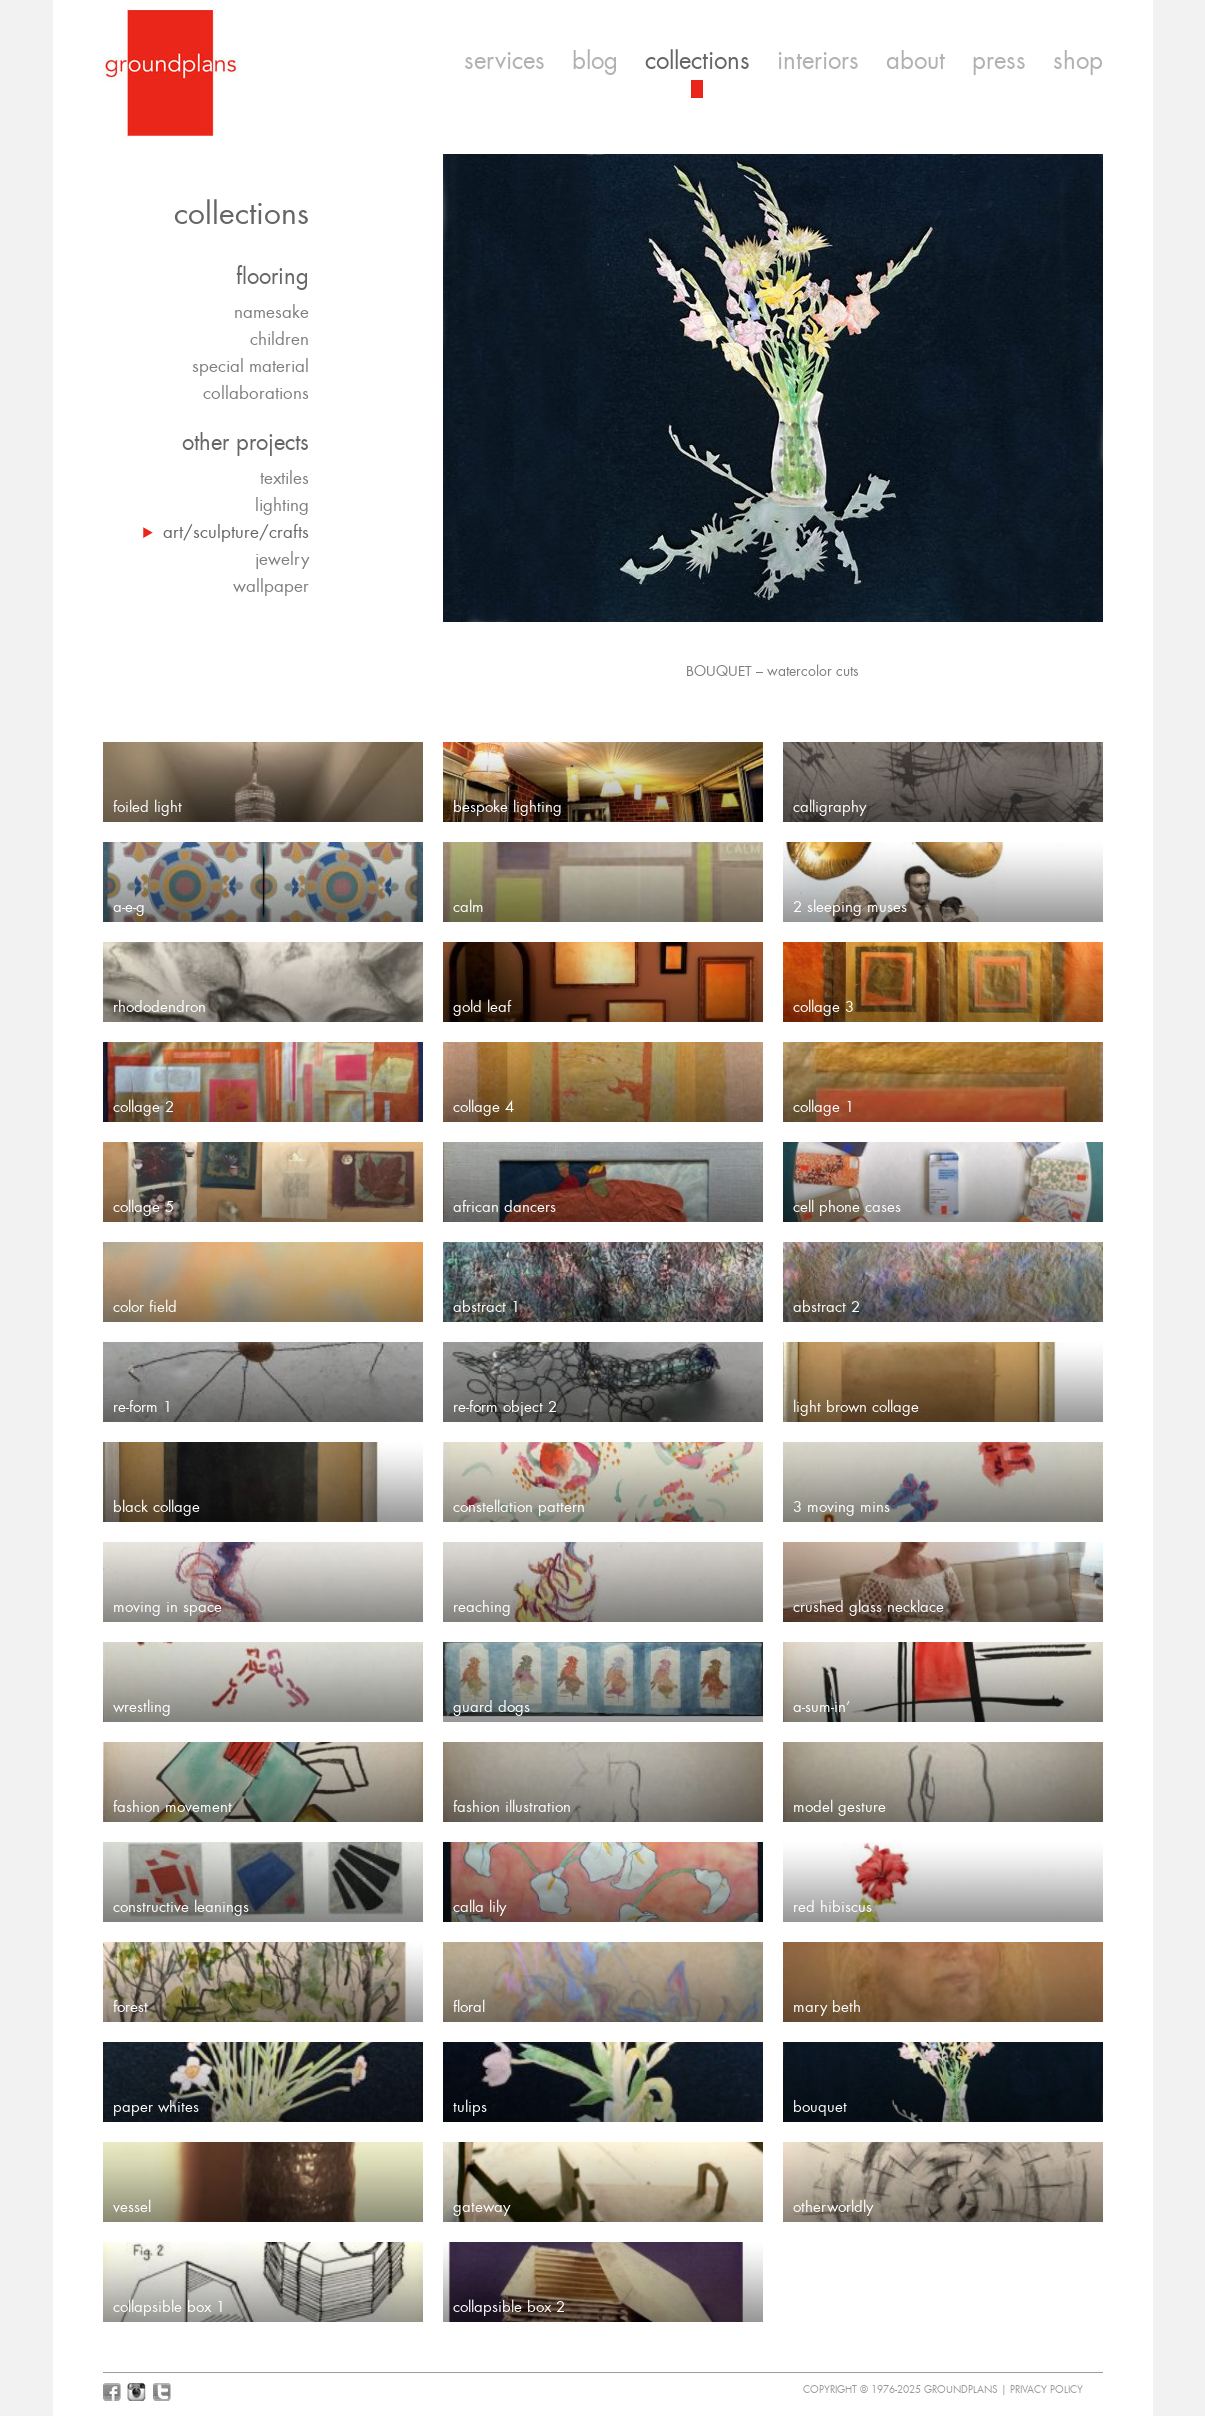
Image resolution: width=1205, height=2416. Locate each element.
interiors (818, 61)
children (279, 339)
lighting (282, 505)
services (504, 61)
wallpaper (271, 586)
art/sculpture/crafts (236, 532)
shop (1078, 61)
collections (697, 61)
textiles (284, 478)
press (999, 61)
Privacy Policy (1046, 2389)
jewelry (282, 559)
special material (250, 366)
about (915, 61)
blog (595, 61)
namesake (271, 312)
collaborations (256, 393)
